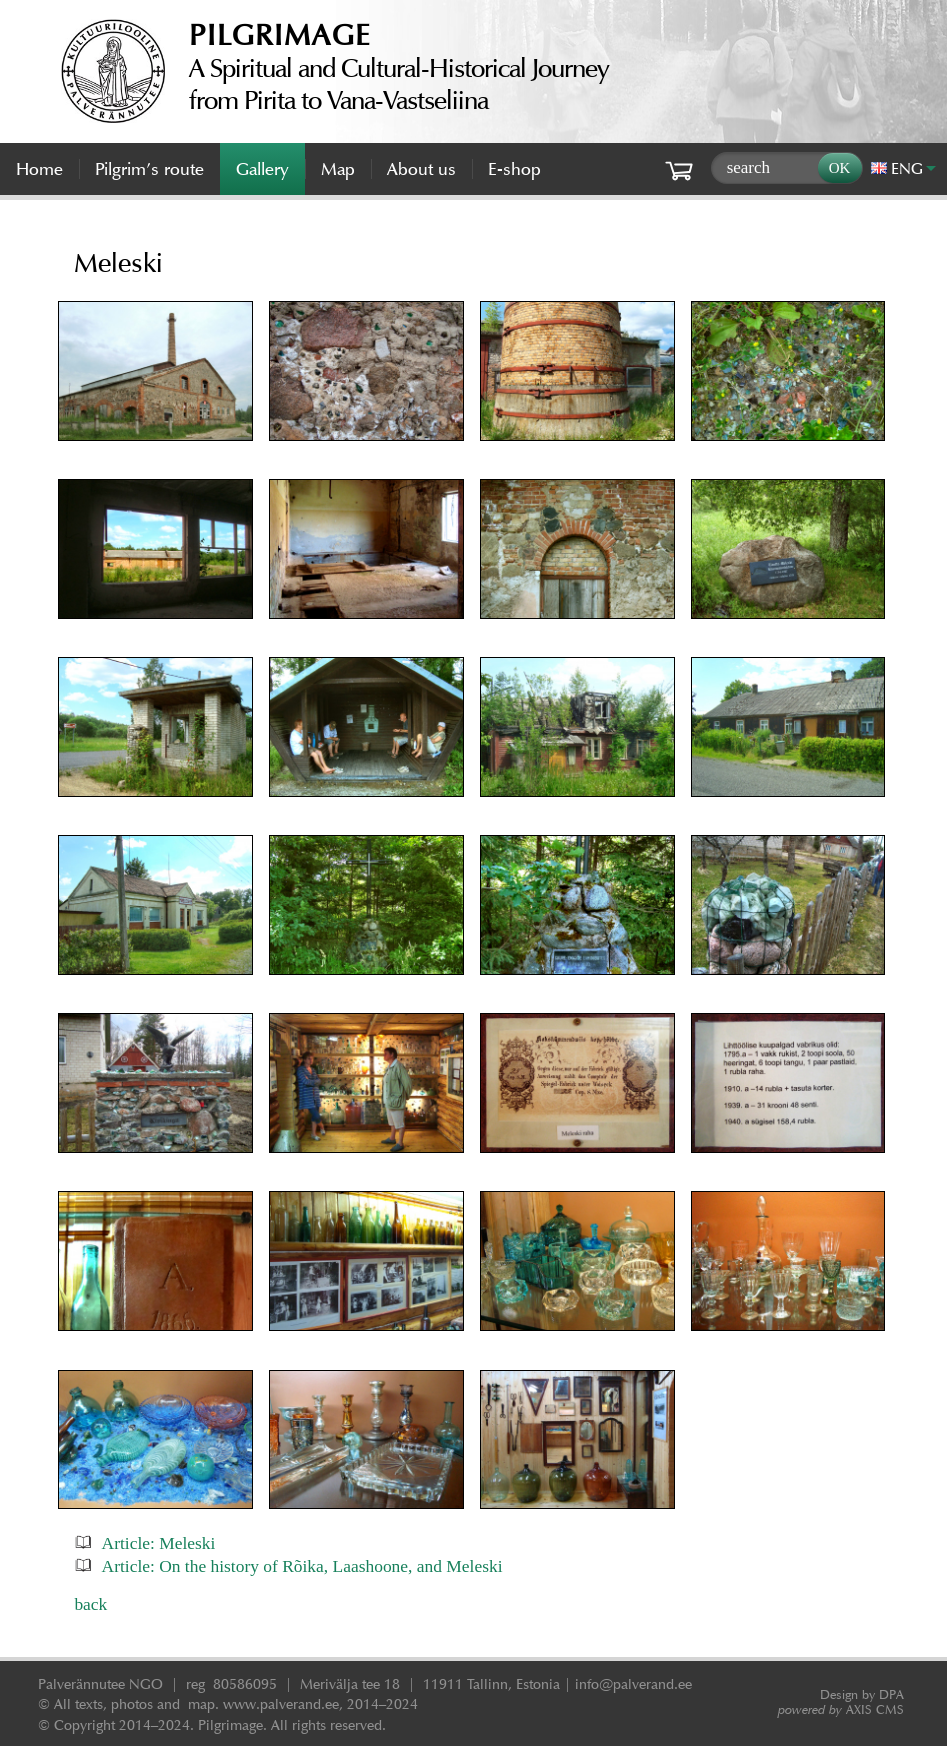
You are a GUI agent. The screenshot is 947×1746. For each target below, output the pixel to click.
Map (338, 169)
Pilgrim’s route (149, 169)
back (90, 1604)
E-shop (514, 169)
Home (39, 169)
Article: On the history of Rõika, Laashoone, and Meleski (302, 1566)
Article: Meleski (159, 1543)
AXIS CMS (841, 1709)
